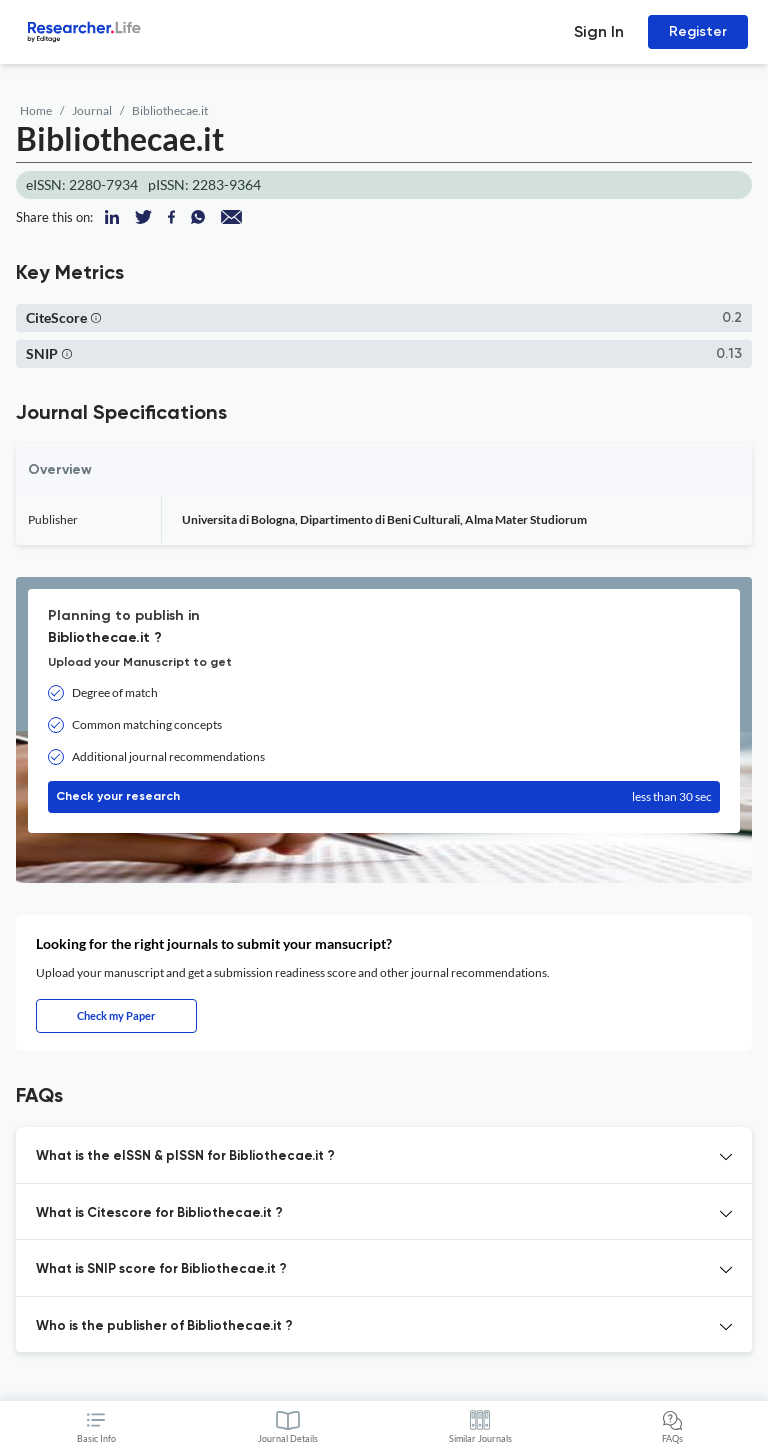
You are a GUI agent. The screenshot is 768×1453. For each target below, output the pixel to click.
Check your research (384, 797)
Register (698, 31)
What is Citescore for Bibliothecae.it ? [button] (159, 1213)
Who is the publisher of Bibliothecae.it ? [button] (164, 1326)
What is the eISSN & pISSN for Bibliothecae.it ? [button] (185, 1156)
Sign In (599, 31)
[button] (96, 317)
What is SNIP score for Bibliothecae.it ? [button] (161, 1269)
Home (36, 110)
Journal (92, 110)
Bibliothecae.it (170, 110)
